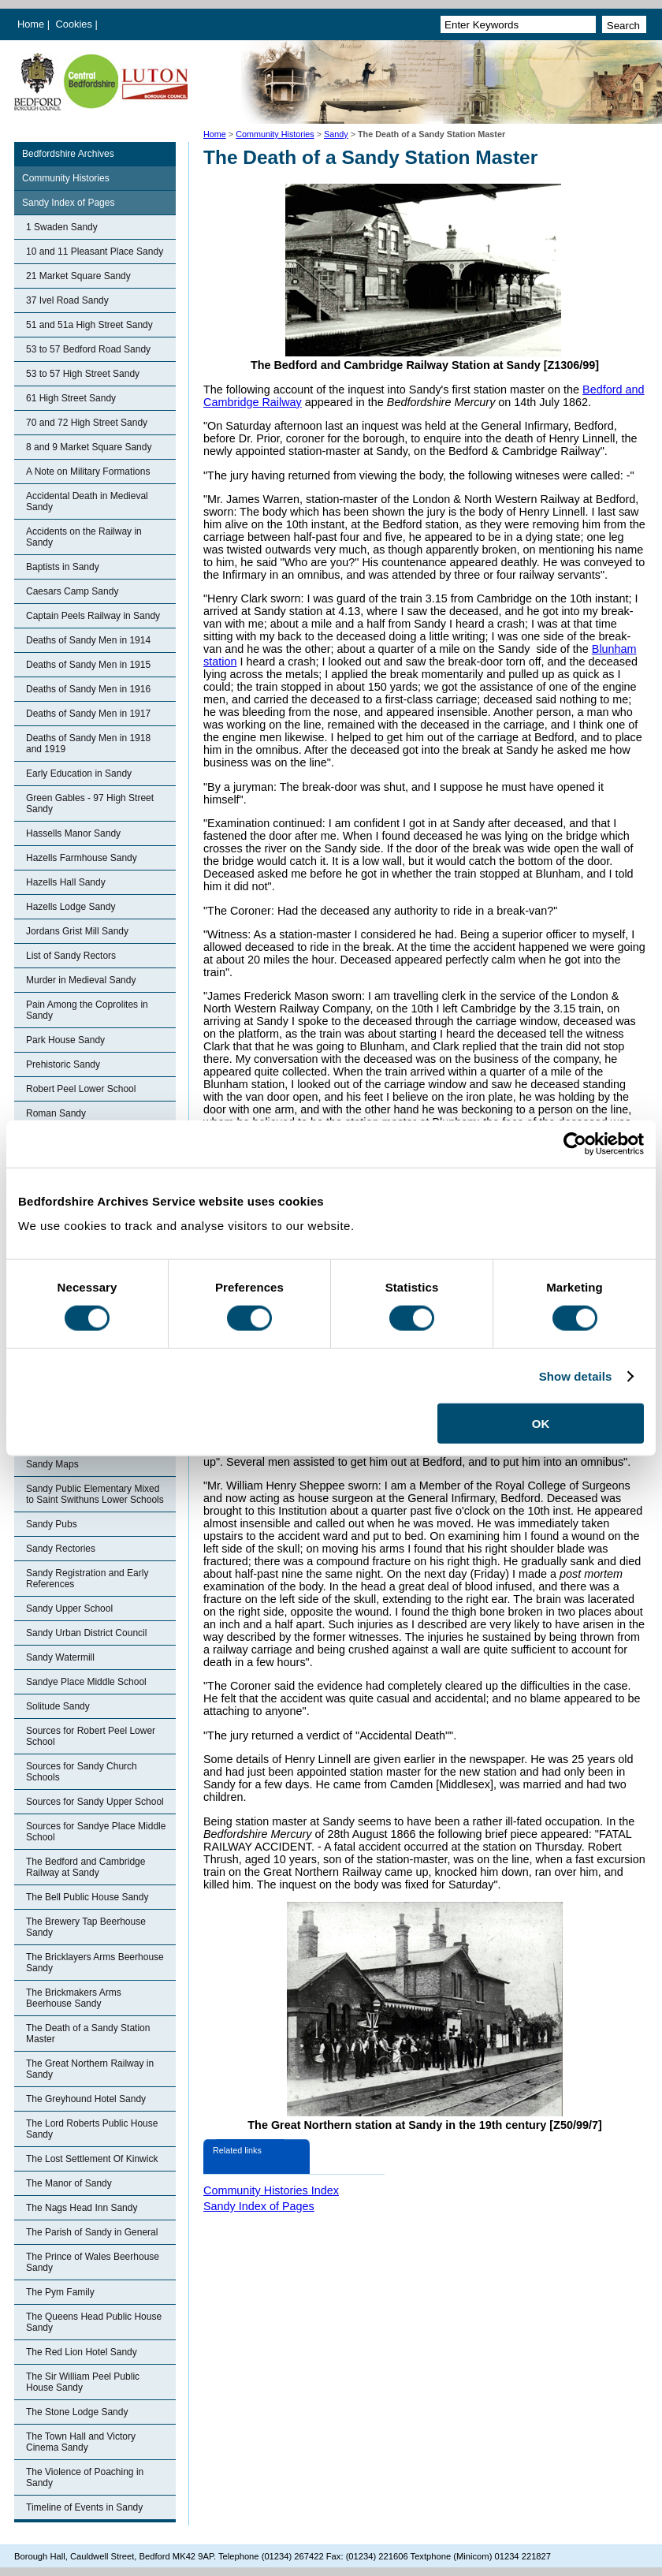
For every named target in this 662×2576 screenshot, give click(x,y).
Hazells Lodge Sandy (70, 906)
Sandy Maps (52, 1464)
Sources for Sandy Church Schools (81, 1772)
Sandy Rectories (60, 1548)
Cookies (75, 24)
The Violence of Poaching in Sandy (84, 2477)
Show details (575, 1375)
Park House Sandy (65, 1040)
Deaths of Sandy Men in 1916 (88, 689)
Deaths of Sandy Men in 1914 (88, 640)
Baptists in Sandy (62, 566)
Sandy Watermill (60, 1657)
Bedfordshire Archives (68, 153)
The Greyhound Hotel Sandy (86, 2098)
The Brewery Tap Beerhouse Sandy (86, 1927)
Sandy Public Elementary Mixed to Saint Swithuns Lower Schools (95, 1494)
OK (541, 1423)
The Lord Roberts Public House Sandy (92, 2129)
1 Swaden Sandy (62, 227)
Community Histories (275, 134)
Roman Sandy (56, 1113)
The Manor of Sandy (69, 2183)
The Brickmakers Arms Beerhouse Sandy (73, 1998)
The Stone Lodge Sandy (77, 2412)
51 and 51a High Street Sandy (89, 324)
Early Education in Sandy (79, 773)
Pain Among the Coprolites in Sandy (87, 1010)
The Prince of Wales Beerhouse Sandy (92, 2262)
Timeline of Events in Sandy (84, 2507)
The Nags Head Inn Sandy (81, 2207)
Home (30, 24)
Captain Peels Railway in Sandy (93, 615)
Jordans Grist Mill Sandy (77, 931)
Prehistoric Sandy (63, 1064)
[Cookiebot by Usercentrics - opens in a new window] (575, 1143)
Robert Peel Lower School (81, 1088)
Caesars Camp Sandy (72, 591)
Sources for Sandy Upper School (95, 1801)
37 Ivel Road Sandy (67, 300)
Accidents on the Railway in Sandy (84, 537)
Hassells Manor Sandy (73, 833)
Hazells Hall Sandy (66, 882)
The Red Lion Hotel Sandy (81, 2352)
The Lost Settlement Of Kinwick (92, 2158)
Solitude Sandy (58, 1706)
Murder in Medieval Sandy (81, 980)
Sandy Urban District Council (86, 1632)
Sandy (336, 134)
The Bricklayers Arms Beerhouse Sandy (95, 1963)
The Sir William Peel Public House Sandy (82, 2382)
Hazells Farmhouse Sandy (81, 857)
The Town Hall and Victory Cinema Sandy (81, 2442)
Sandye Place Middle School (86, 1681)
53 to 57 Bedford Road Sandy (88, 349)
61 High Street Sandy (71, 398)
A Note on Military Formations (88, 471)
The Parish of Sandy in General (92, 2232)
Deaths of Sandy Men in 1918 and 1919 (88, 744)
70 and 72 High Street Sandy (86, 422)
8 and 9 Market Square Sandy (88, 447)
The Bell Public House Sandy (87, 1897)
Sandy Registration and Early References (87, 1579)
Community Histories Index (271, 2190)
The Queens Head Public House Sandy (94, 2322)
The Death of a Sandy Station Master (88, 2033)
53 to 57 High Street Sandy (82, 373)
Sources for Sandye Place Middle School (96, 1832)
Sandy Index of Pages (68, 202)
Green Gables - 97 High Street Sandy (90, 803)
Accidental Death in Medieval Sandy (87, 501)
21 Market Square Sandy (78, 275)
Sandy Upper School (69, 1608)
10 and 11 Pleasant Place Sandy (94, 251)
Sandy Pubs (51, 1524)
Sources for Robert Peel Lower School (90, 1736)
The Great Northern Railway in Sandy (90, 2069)
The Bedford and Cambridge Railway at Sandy (85, 1867)
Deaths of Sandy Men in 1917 (88, 713)
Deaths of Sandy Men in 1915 (88, 664)
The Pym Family (60, 2292)
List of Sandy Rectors (71, 955)
